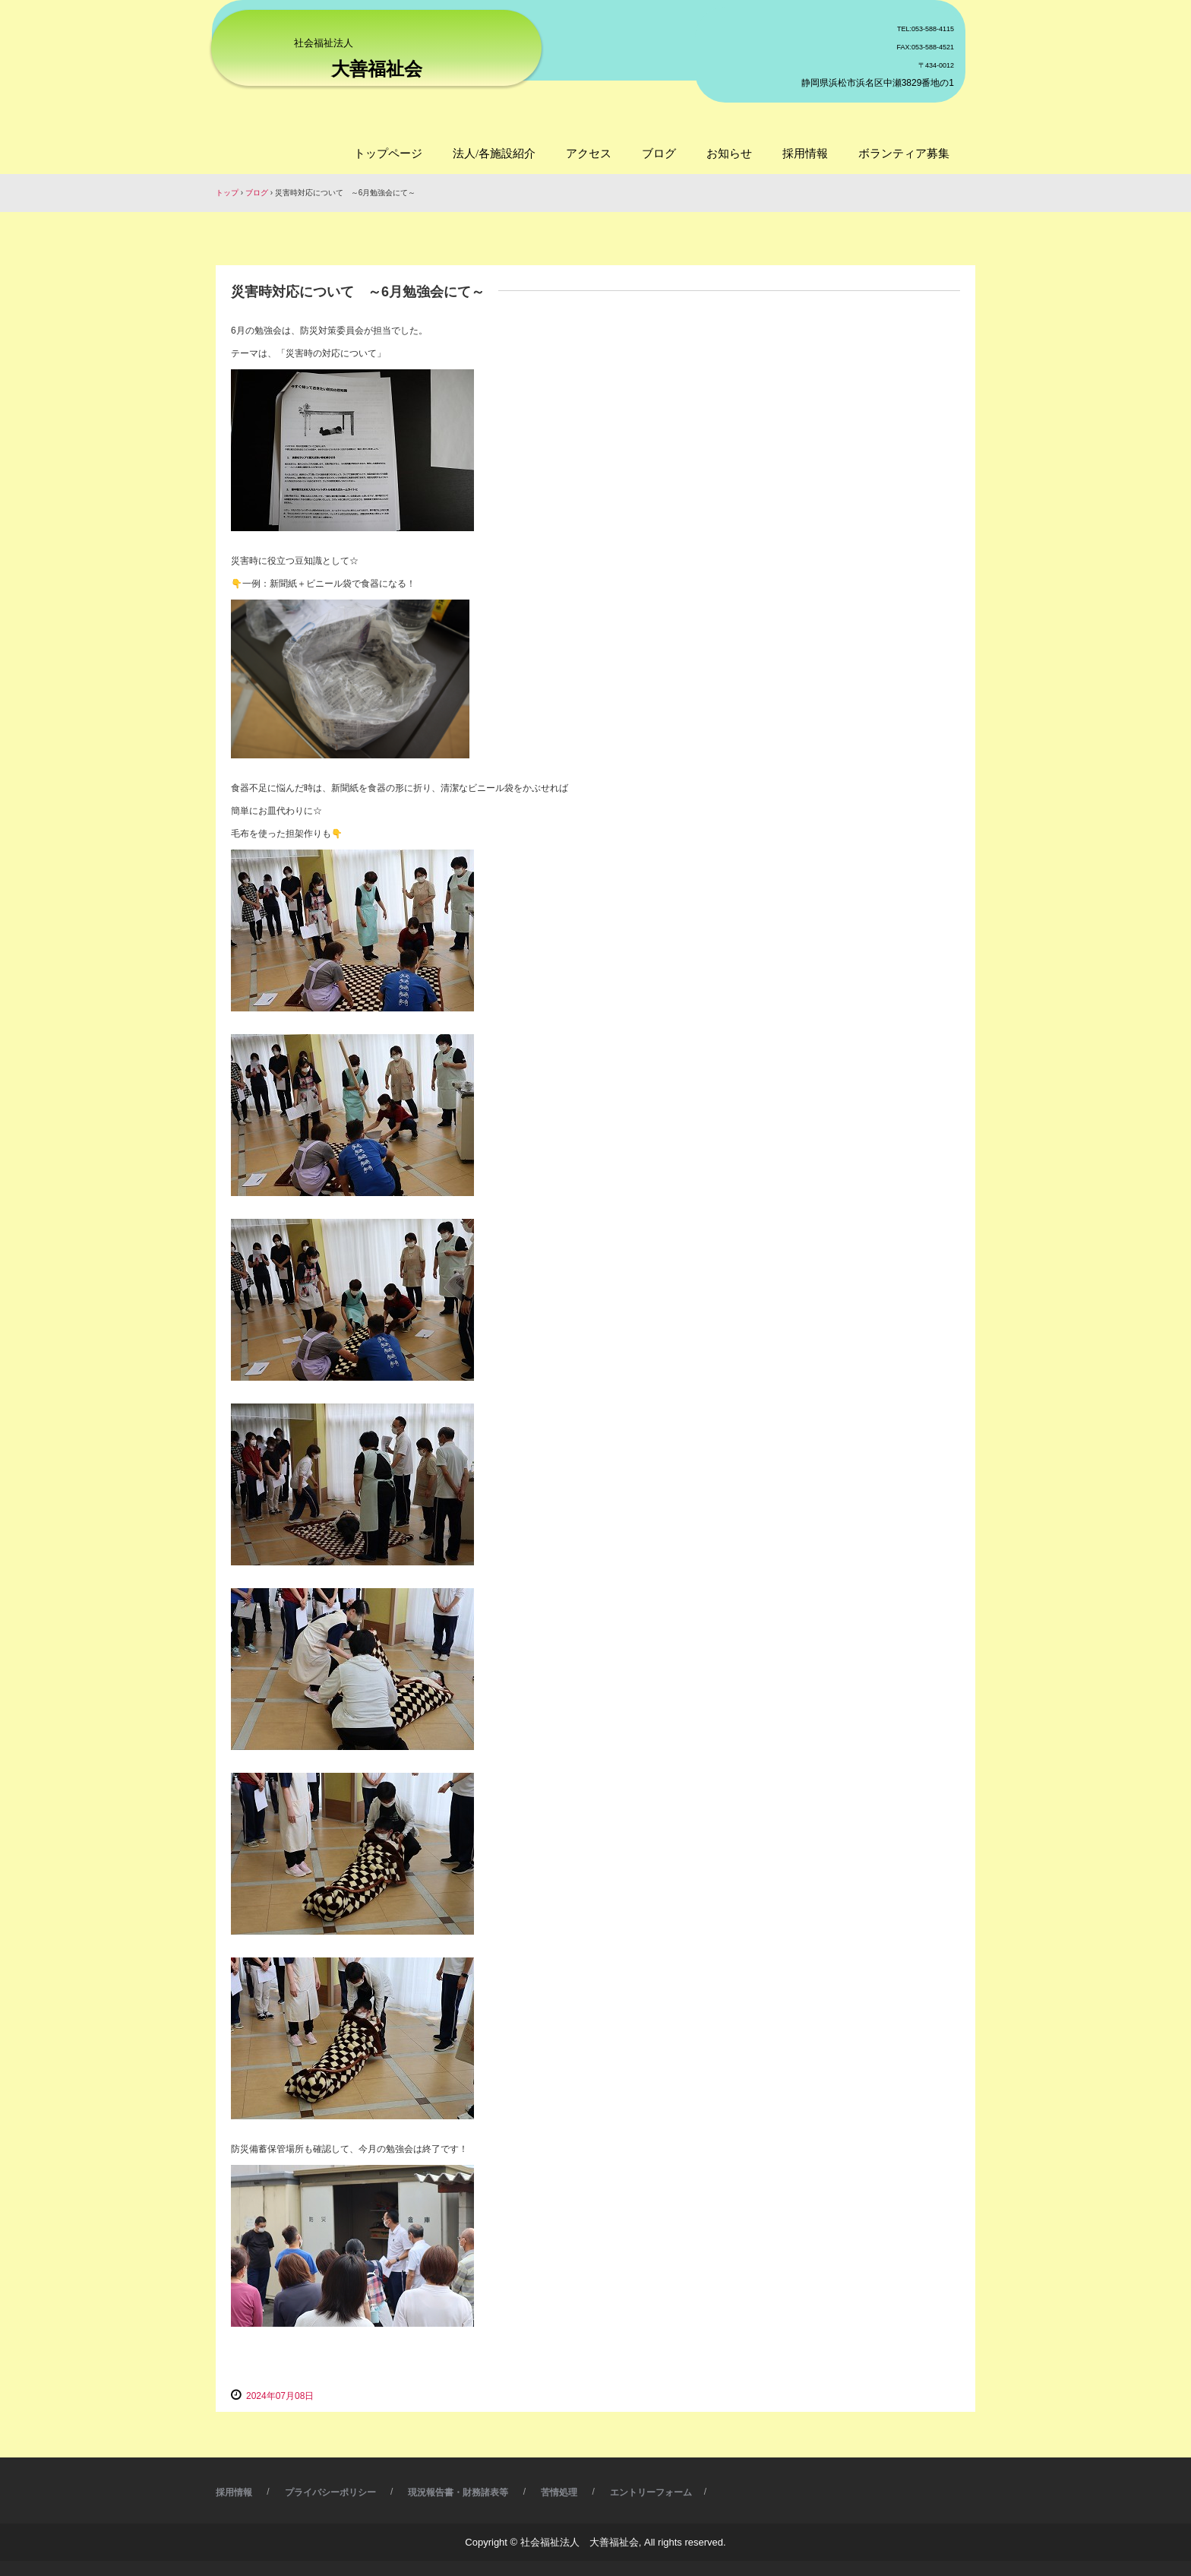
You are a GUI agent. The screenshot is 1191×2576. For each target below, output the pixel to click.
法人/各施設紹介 (494, 153)
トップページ (388, 153)
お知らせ (729, 153)
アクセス (588, 153)
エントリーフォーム (651, 2492)
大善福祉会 (376, 69)
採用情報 (805, 153)
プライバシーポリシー (330, 2492)
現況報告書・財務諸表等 (458, 2492)
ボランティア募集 (903, 153)
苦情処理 (559, 2492)
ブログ (659, 153)
